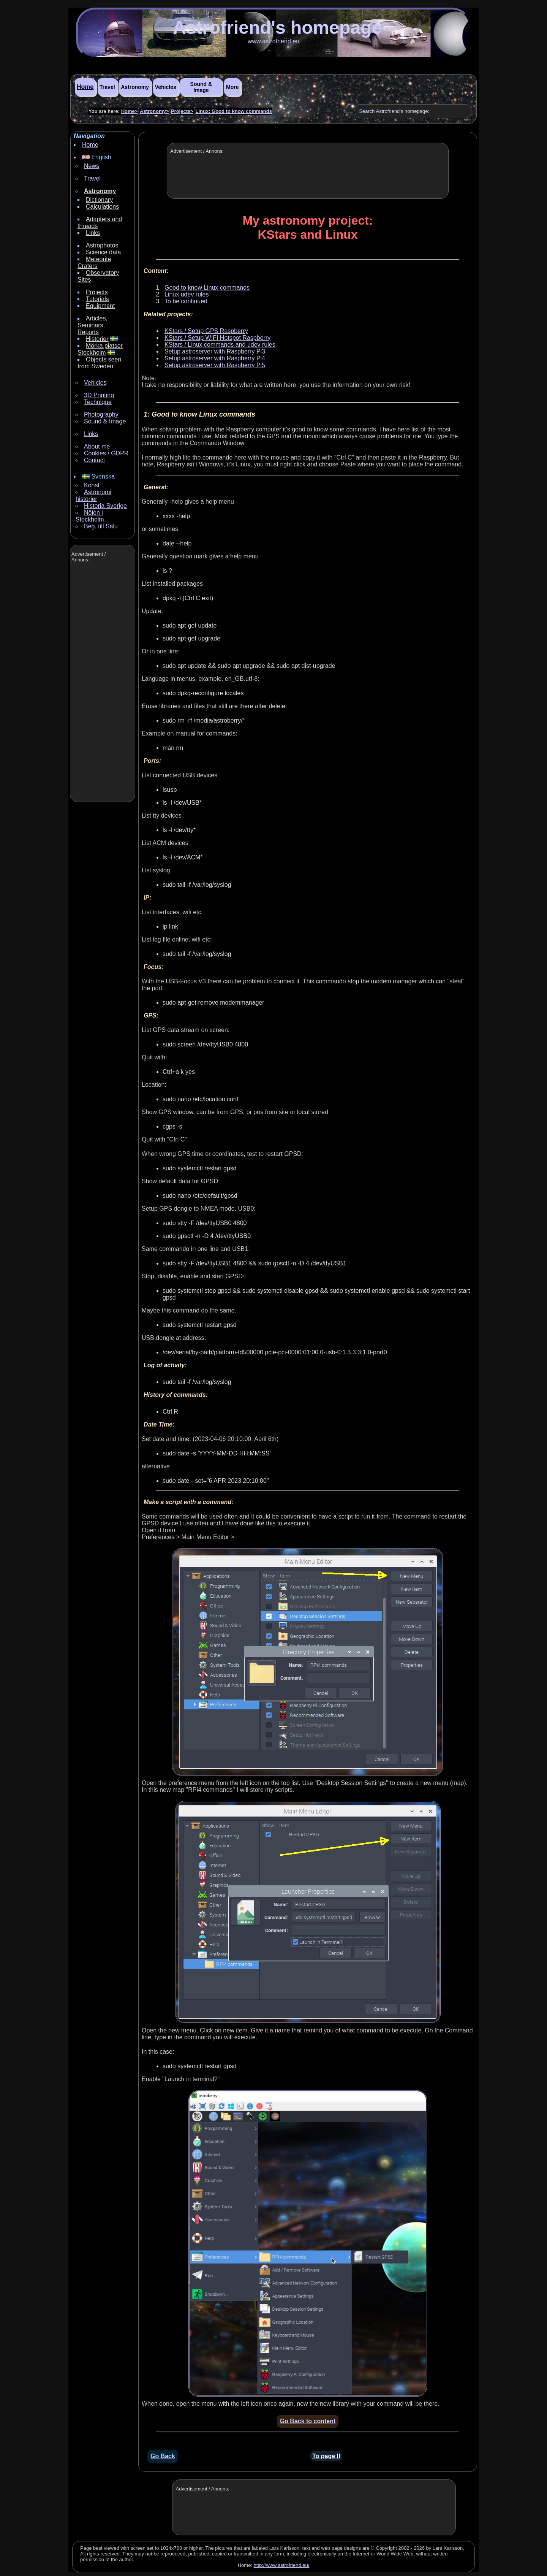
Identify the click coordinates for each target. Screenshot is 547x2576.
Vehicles (165, 87)
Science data (103, 252)
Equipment (100, 306)
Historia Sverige (105, 506)
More (232, 87)
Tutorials (97, 299)
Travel (107, 87)
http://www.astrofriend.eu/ (282, 2565)
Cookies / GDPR (106, 453)
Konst (92, 485)
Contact (94, 460)
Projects (97, 292)
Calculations (102, 206)
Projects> (182, 111)
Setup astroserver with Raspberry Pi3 (214, 351)
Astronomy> (154, 111)
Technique (98, 402)
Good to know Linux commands (207, 287)
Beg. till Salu (101, 526)
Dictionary (99, 200)
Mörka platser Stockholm (100, 349)
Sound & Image (201, 87)
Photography (101, 414)
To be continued (185, 301)
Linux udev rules (186, 294)
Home (85, 87)
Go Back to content (308, 2421)
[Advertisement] (101, 683)
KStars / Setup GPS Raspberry (206, 331)
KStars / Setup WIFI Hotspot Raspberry (217, 337)
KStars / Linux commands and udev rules (219, 344)
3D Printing (99, 395)
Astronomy (135, 87)
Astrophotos (102, 245)
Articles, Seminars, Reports (92, 325)
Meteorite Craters (94, 262)
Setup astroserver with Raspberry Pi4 (214, 358)
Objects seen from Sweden (99, 362)
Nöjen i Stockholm (90, 516)
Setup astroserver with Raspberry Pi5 (214, 365)
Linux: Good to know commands (233, 111)
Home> (129, 111)
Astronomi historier (93, 495)
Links (93, 233)
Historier (97, 339)
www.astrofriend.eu (273, 41)
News (91, 166)
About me (97, 446)
